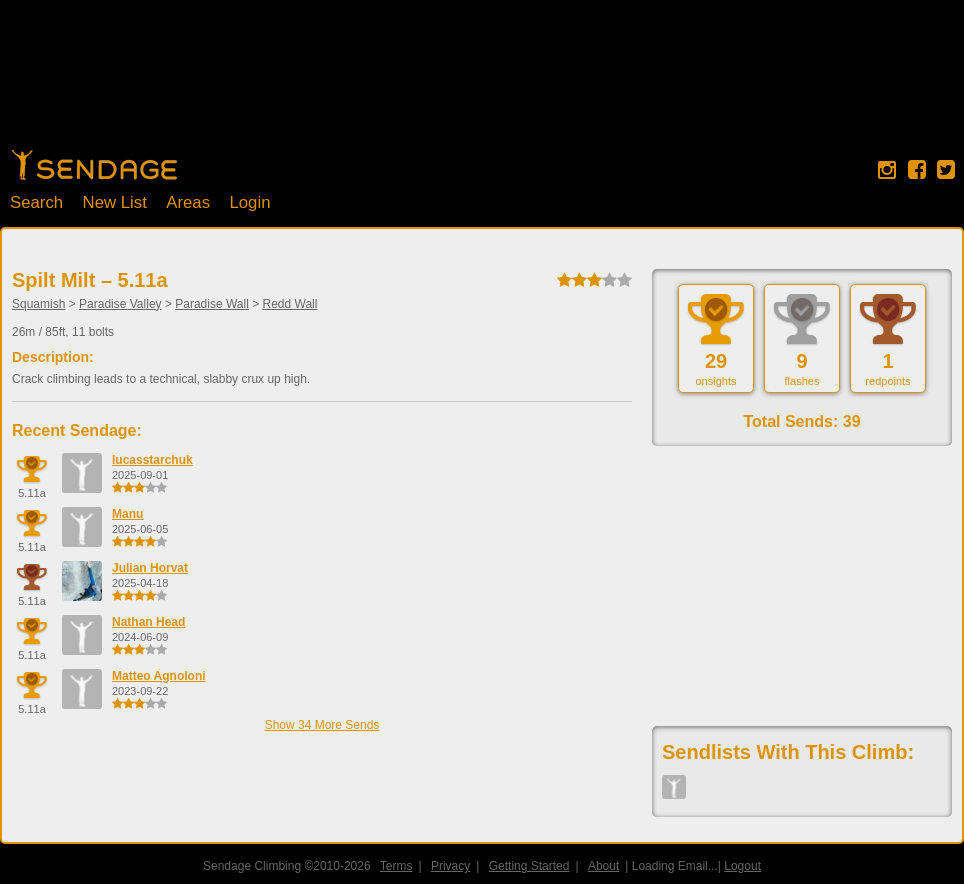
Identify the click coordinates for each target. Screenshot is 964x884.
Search (36, 202)
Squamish (38, 304)
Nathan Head (148, 622)
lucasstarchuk (152, 460)
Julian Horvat (150, 568)
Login (249, 202)
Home (94, 165)
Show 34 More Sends (322, 725)
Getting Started (529, 866)
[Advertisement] (482, 85)
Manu (127, 514)
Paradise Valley (120, 304)
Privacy (450, 866)
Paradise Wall (212, 304)
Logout (742, 866)
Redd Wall (290, 304)
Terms (396, 866)
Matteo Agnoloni (159, 676)
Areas (188, 202)
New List (115, 202)
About (603, 866)
